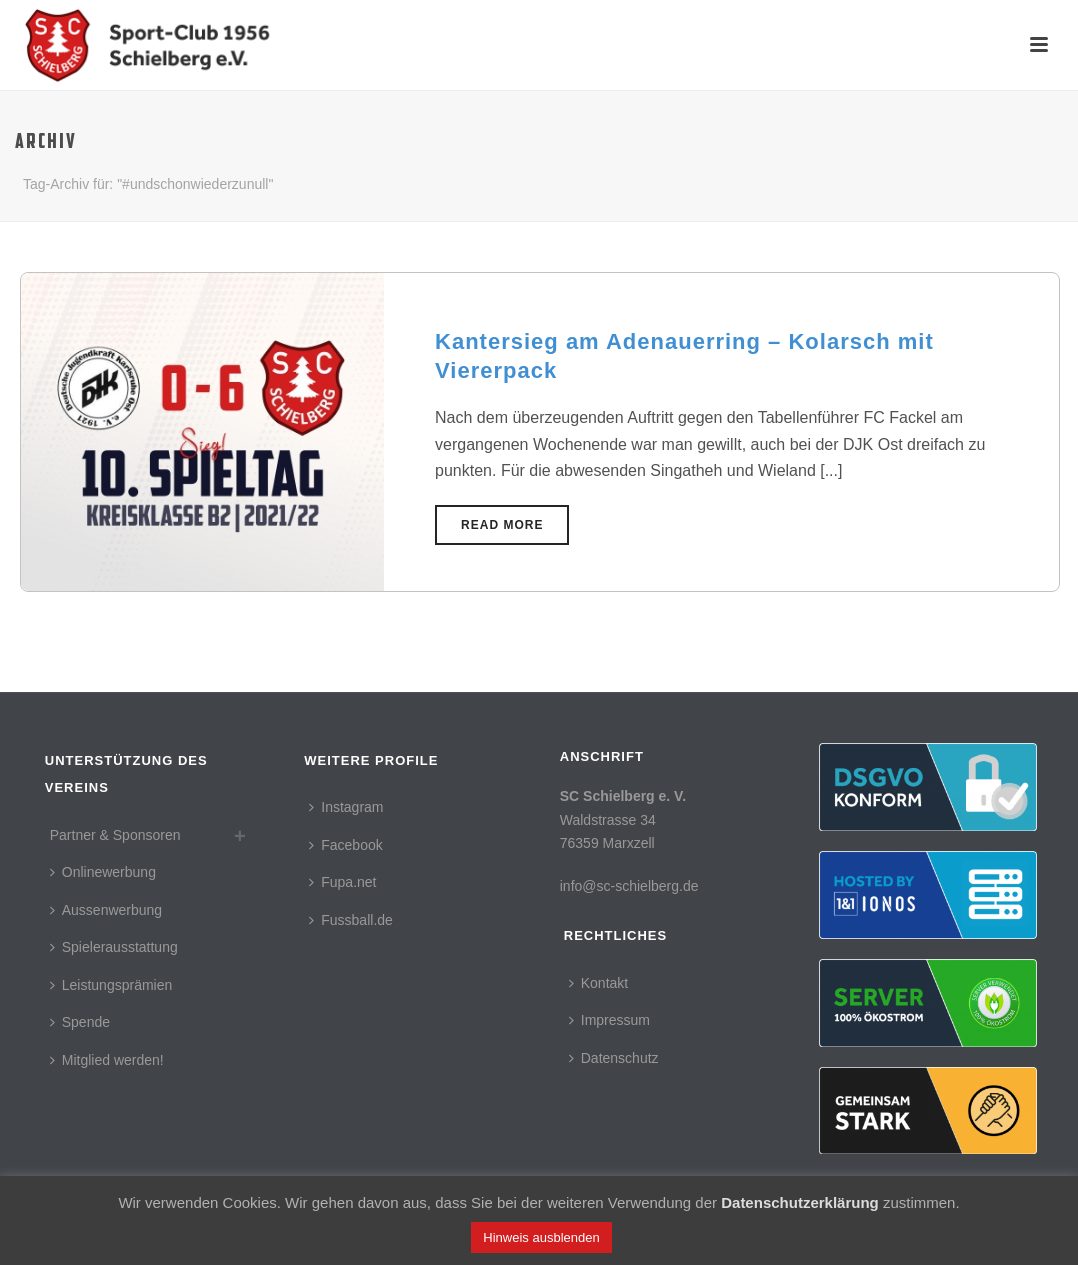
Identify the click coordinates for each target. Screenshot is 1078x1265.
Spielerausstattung (114, 947)
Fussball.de (351, 920)
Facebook (345, 845)
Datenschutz (614, 1058)
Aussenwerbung (106, 910)
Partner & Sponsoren (115, 835)
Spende (80, 1022)
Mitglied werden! (107, 1060)
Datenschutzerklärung (800, 1202)
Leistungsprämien (111, 985)
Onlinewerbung (103, 872)
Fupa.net (342, 882)
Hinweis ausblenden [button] (541, 1237)
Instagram (346, 807)
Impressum (609, 1020)
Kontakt (598, 983)
